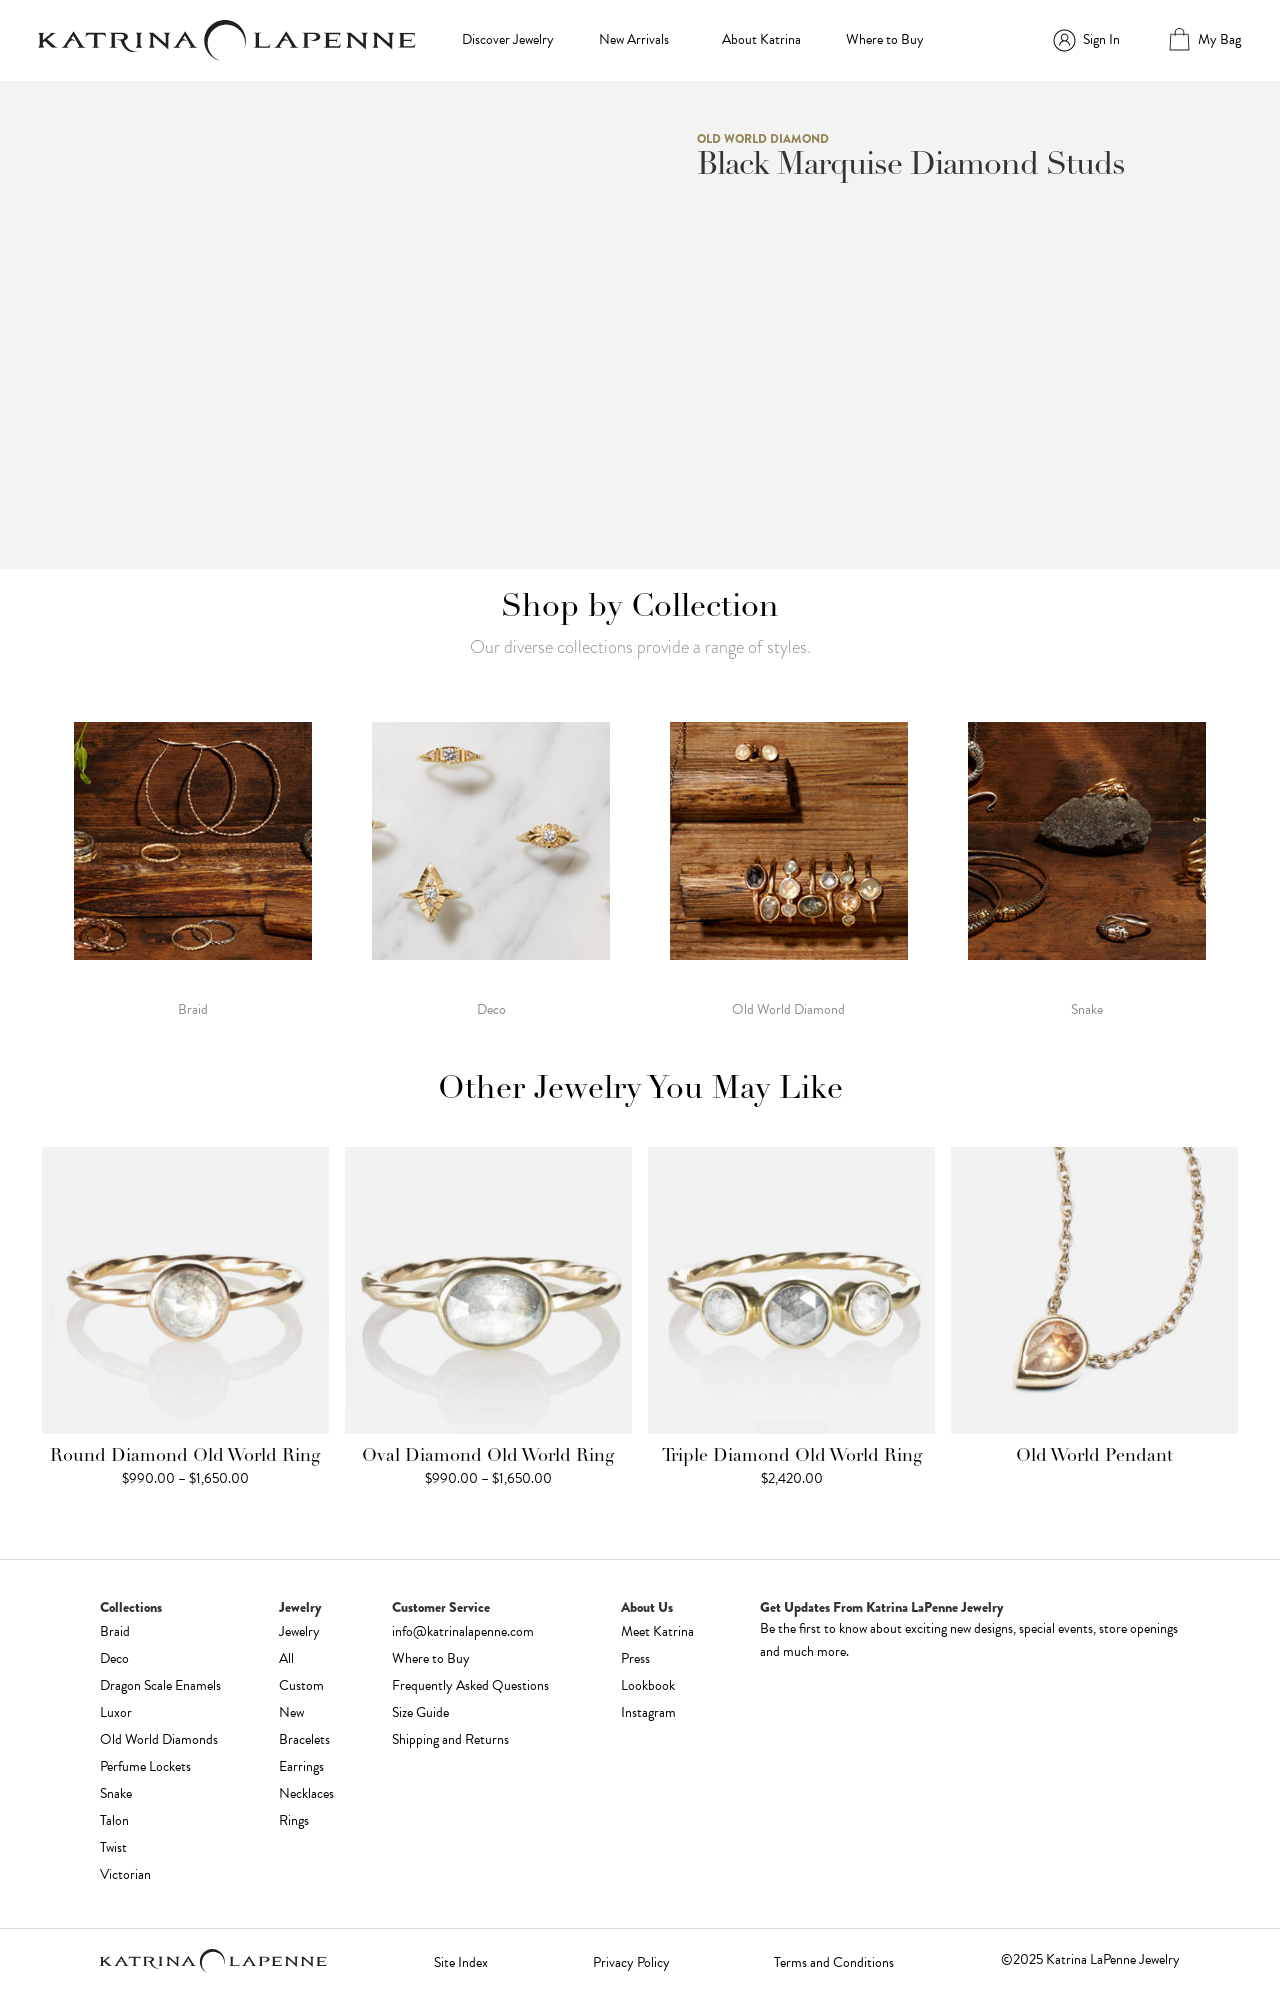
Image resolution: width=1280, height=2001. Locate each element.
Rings (294, 1820)
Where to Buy (885, 39)
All (286, 1658)
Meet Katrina (657, 1631)
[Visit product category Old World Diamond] (789, 868)
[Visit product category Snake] (1087, 868)
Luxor (116, 1712)
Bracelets (304, 1739)
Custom (301, 1685)
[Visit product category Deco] (491, 868)
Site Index (461, 1962)
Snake (116, 1793)
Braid (115, 1631)
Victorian (125, 1874)
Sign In (1101, 39)
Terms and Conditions (834, 1962)
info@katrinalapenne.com (463, 1631)
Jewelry (299, 1631)
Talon (114, 1820)
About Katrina (761, 39)
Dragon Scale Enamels (160, 1685)
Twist (113, 1847)
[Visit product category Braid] (193, 868)
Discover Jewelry (508, 39)
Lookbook (648, 1685)
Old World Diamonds (159, 1739)
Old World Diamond (763, 139)
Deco (114, 1658)
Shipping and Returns (450, 1739)
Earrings (301, 1766)
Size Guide (420, 1712)
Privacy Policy (631, 1962)
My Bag (1219, 39)
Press (635, 1658)
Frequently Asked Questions (470, 1685)
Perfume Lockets (145, 1766)
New (291, 1712)
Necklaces (306, 1793)
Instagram (648, 1712)
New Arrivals (634, 39)
